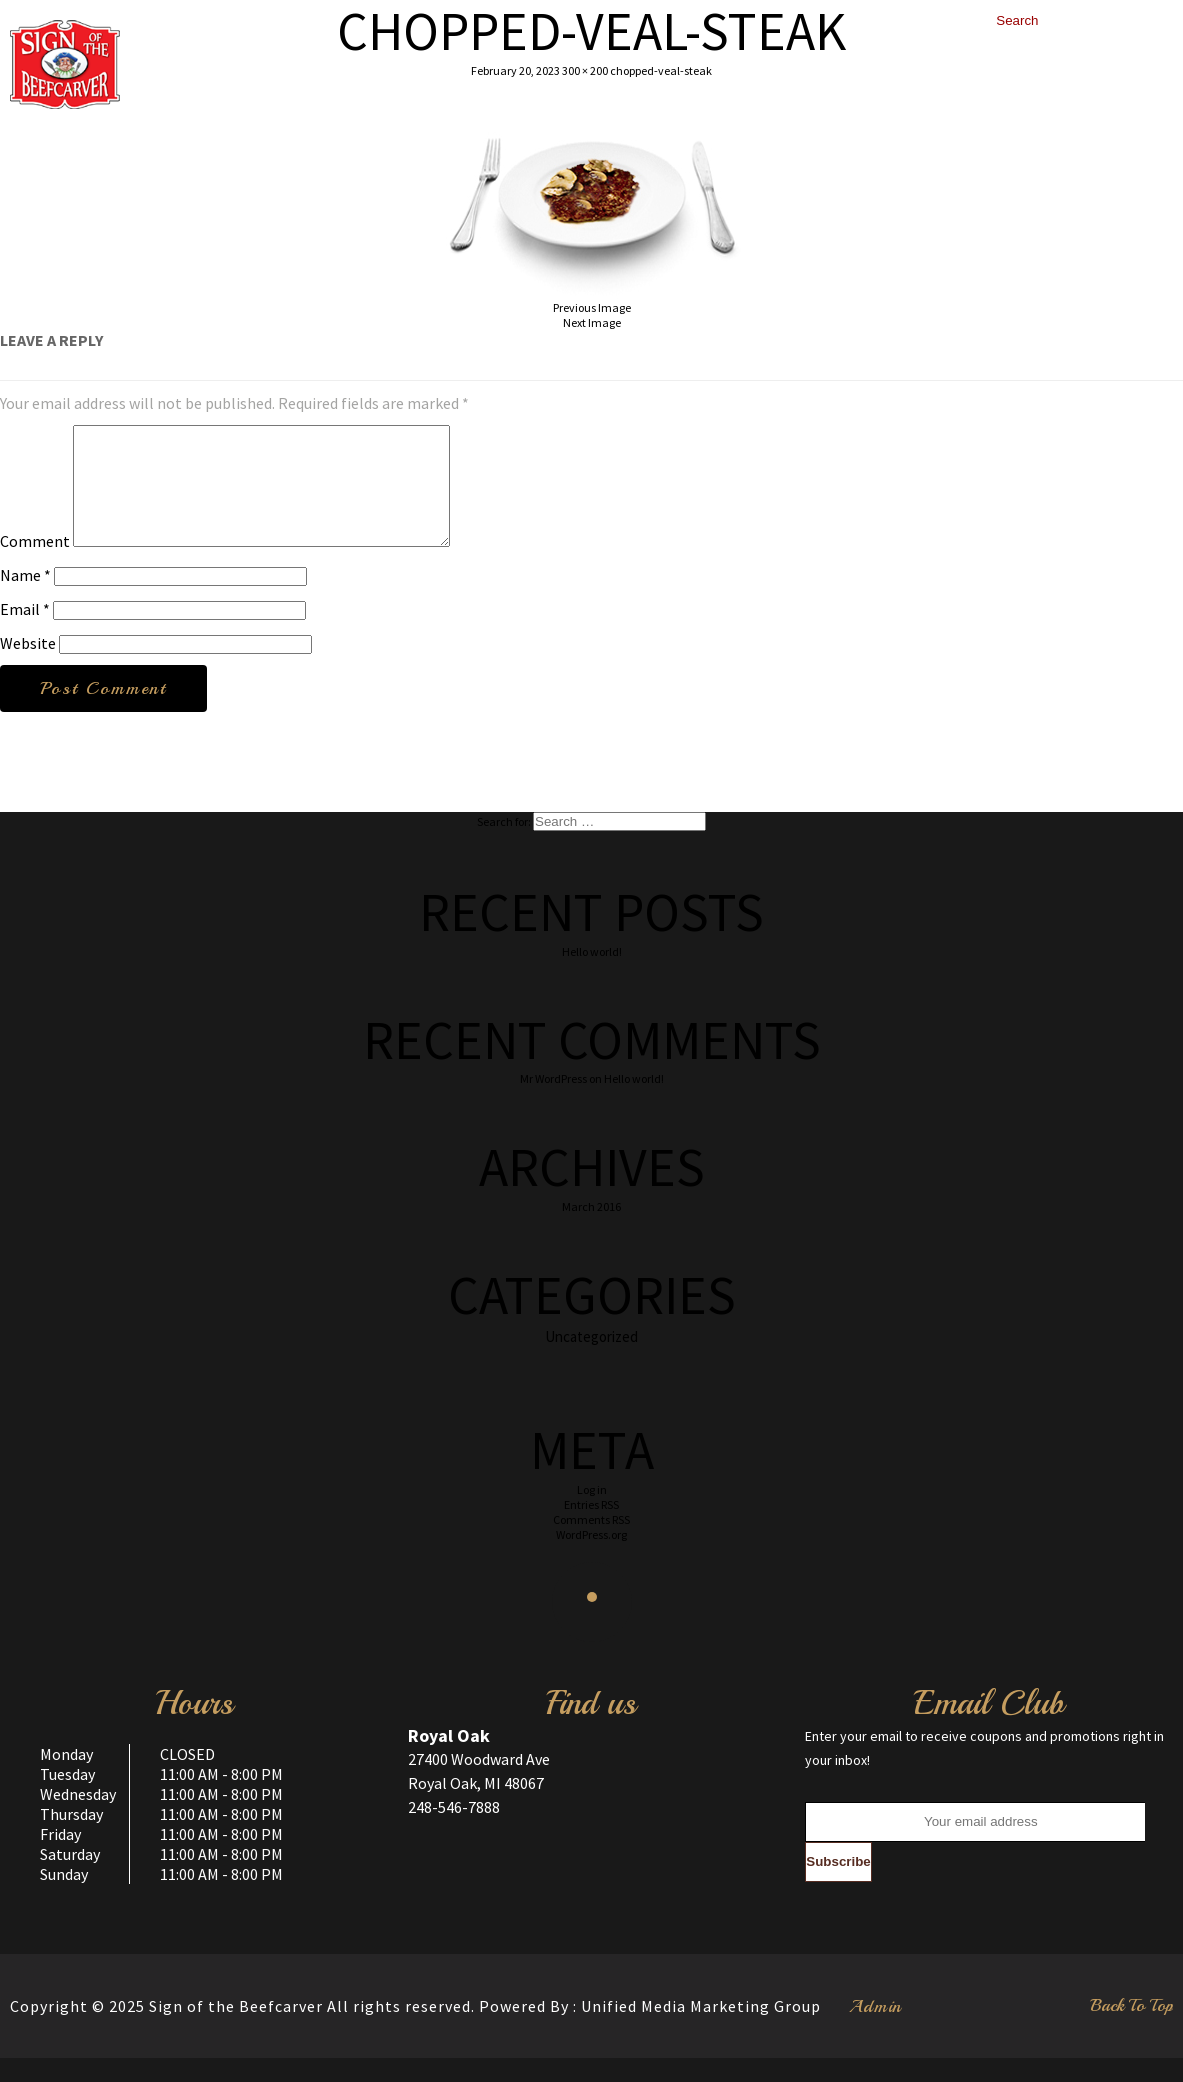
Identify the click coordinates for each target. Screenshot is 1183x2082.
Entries (591, 1528)
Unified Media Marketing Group (701, 2030)
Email (25, 633)
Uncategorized (591, 1360)
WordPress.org (591, 1558)
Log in (592, 1513)
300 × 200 (585, 70)
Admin (875, 2030)
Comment (35, 565)
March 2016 (591, 1230)
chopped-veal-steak (661, 70)
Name (25, 599)
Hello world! (592, 975)
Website (28, 667)
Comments (591, 1543)
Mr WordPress (553, 1102)
